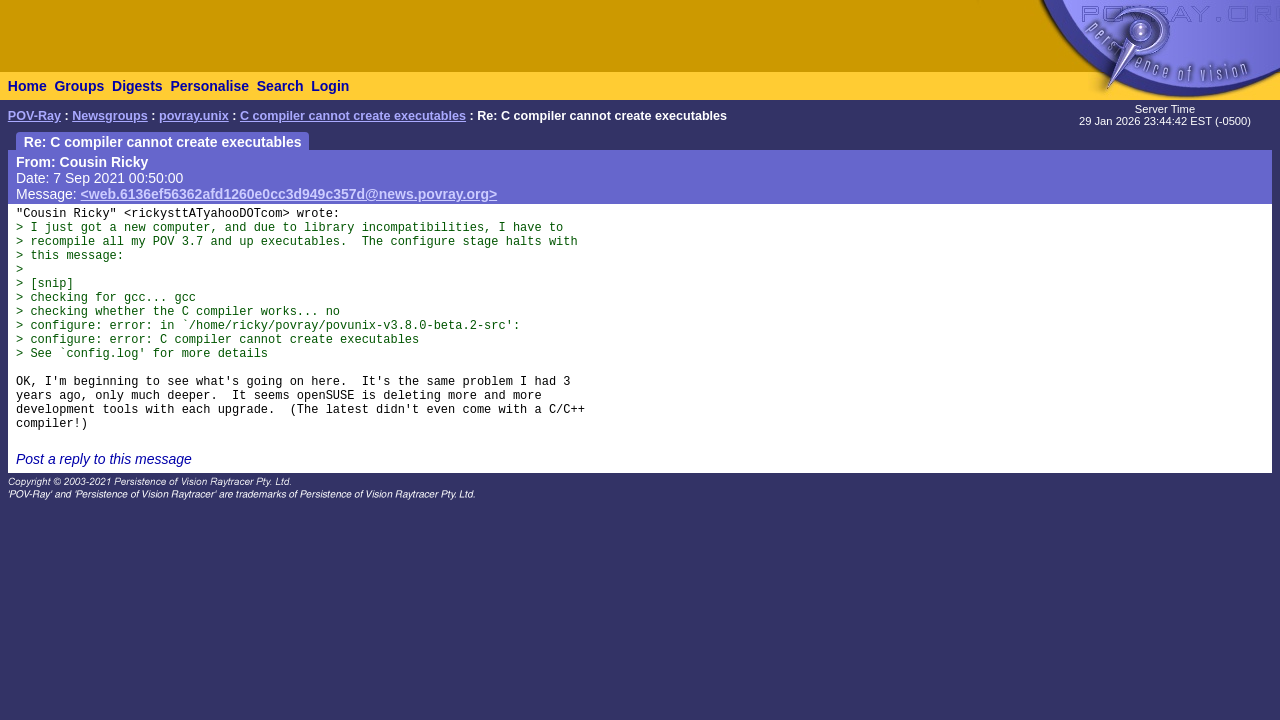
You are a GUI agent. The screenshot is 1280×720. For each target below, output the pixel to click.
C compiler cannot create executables (353, 116)
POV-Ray (34, 116)
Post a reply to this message (104, 459)
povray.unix (194, 116)
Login (330, 86)
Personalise (209, 86)
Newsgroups (110, 116)
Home (27, 86)
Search (280, 86)
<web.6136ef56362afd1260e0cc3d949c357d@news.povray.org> (289, 194)
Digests (137, 86)
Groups (79, 86)
